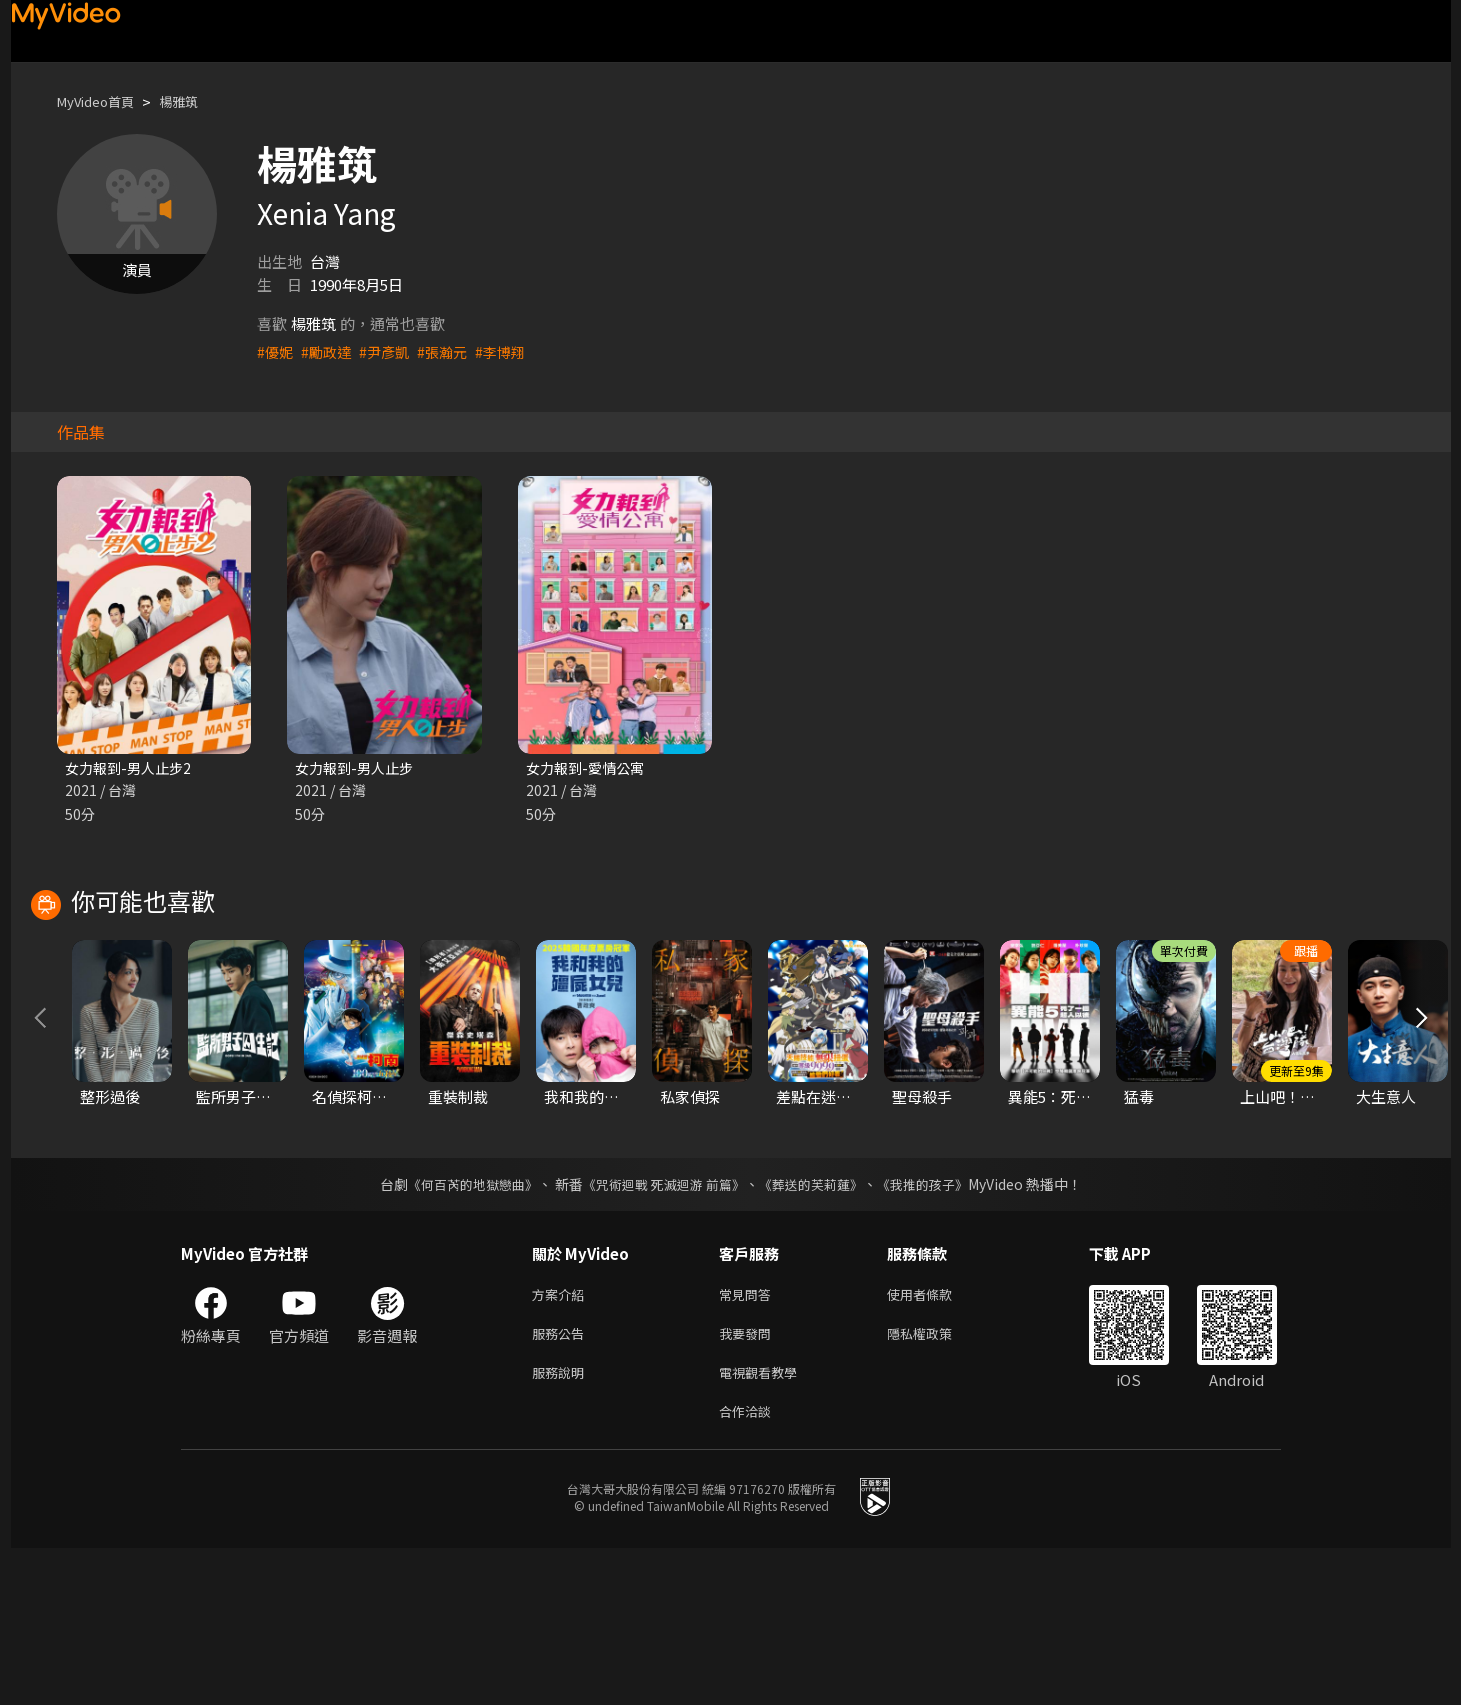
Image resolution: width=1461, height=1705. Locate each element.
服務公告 (562, 1482)
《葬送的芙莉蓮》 (818, 1329)
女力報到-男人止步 (358, 768)
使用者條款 (936, 1440)
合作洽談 (749, 1566)
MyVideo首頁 (102, 101)
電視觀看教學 (764, 1524)
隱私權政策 (936, 1482)
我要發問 (749, 1482)
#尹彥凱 (390, 351)
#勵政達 (329, 351)
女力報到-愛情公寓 (589, 768)
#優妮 (276, 351)
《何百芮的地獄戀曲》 (459, 1329)
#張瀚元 (451, 351)
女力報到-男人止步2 (132, 768)
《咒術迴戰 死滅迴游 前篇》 (661, 1329)
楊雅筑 (195, 101)
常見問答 (749, 1440)
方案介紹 (562, 1440)
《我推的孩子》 (937, 1329)
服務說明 (562, 1524)
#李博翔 (512, 351)
